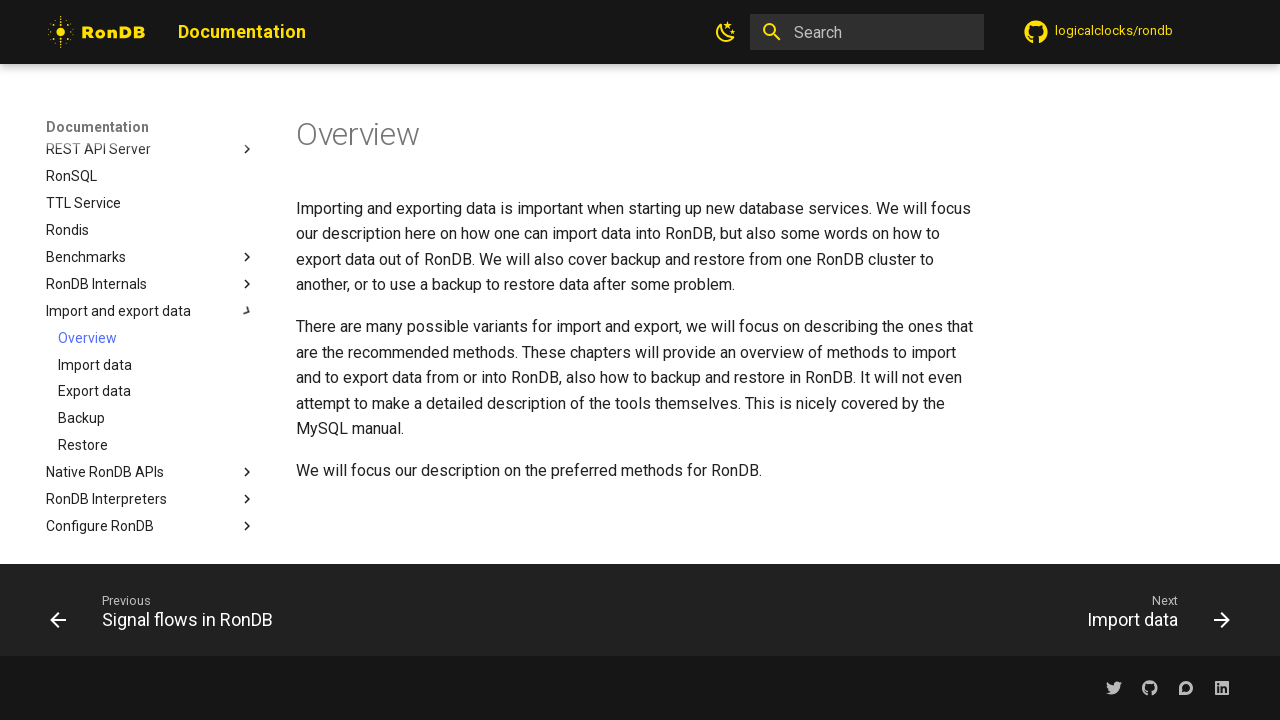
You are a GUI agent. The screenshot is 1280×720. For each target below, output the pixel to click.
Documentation (97, 127)
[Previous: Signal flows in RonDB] (167, 616)
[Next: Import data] (1152, 616)
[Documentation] (96, 32)
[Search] (867, 32)
